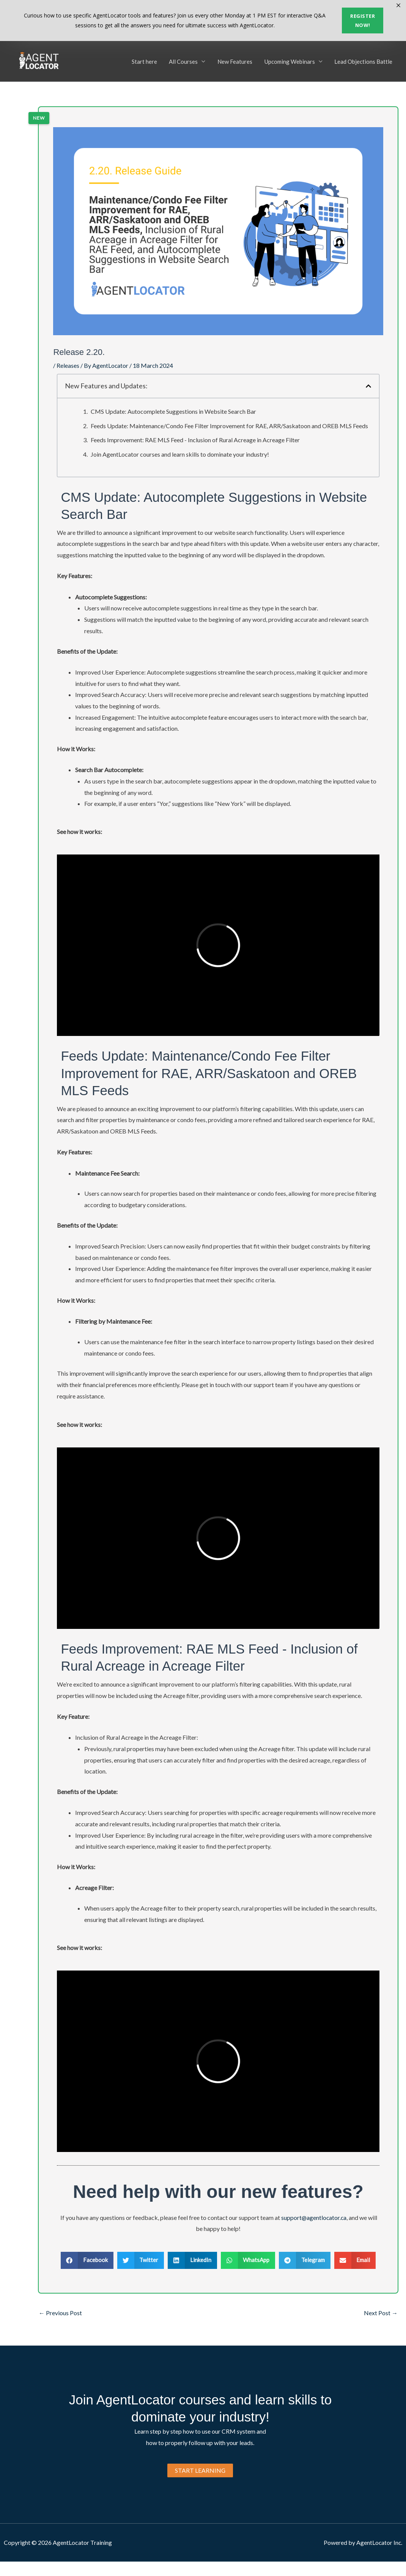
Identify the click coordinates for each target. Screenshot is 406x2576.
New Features (236, 61)
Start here (147, 61)
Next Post (381, 2312)
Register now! (362, 20)
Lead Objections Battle (364, 61)
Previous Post (60, 2312)
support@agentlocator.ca (314, 2217)
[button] (368, 386)
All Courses (185, 61)
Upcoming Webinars (290, 61)
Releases (68, 365)
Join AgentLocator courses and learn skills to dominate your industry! (180, 453)
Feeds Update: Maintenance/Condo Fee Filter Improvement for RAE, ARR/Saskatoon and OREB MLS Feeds (229, 425)
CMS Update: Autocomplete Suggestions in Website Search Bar (173, 411)
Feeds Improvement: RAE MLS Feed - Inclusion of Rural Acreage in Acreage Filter (195, 439)
